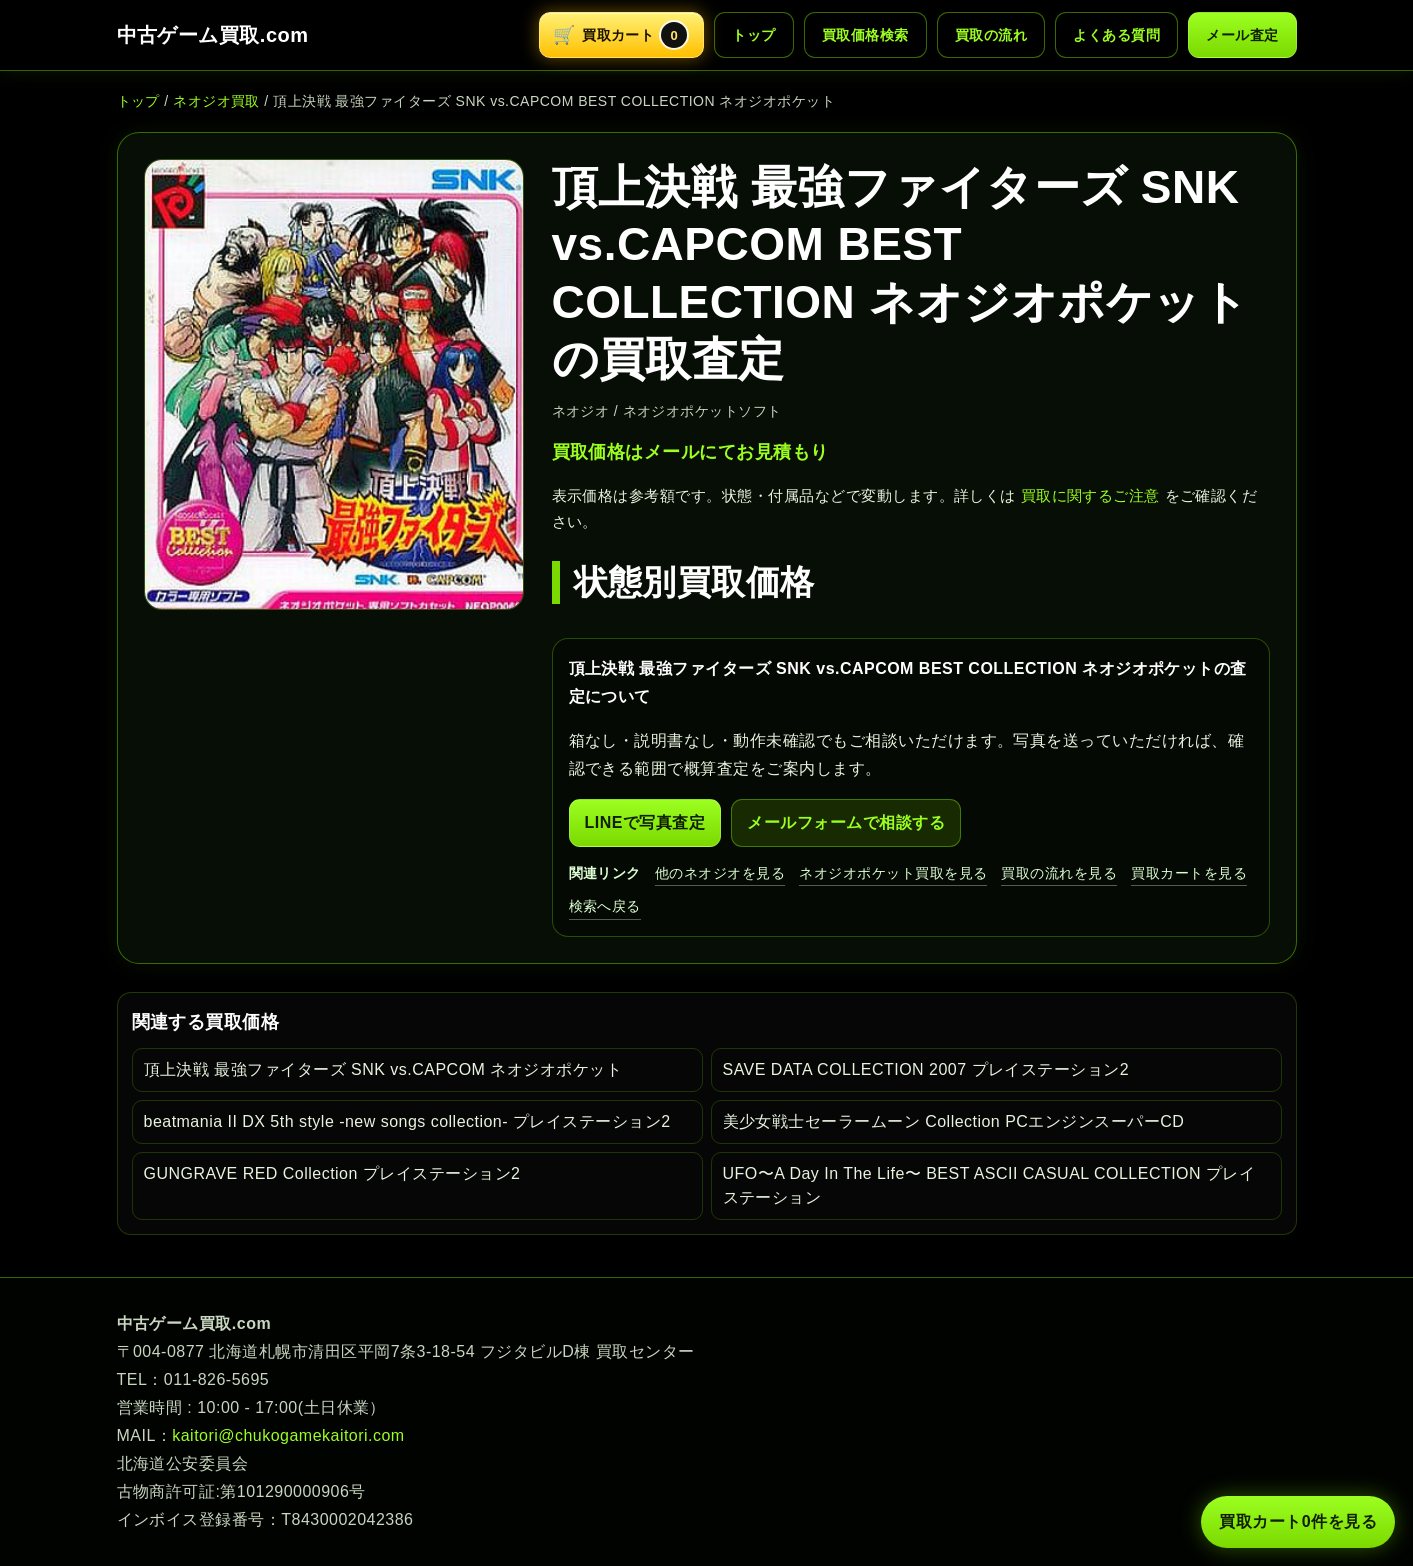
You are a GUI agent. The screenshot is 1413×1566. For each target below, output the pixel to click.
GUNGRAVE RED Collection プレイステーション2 (332, 1173)
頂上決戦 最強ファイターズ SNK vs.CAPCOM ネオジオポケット (383, 1069)
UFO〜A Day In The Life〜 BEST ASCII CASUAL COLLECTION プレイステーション (989, 1185)
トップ (753, 35)
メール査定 (1242, 35)
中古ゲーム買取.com (213, 35)
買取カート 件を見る (1298, 1522)
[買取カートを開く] (622, 35)
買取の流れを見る (1059, 873)
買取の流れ (991, 35)
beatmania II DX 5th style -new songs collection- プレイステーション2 (407, 1121)
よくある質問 (1116, 35)
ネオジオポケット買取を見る (893, 873)
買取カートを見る (1189, 873)
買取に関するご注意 (1090, 495)
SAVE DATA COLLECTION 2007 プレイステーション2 (926, 1069)
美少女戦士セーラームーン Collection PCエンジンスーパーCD (954, 1121)
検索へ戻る (605, 906)
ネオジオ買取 (216, 101)
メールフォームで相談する (846, 822)
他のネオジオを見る (720, 873)
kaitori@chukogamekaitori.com (288, 1435)
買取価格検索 (865, 35)
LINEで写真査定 (645, 822)
